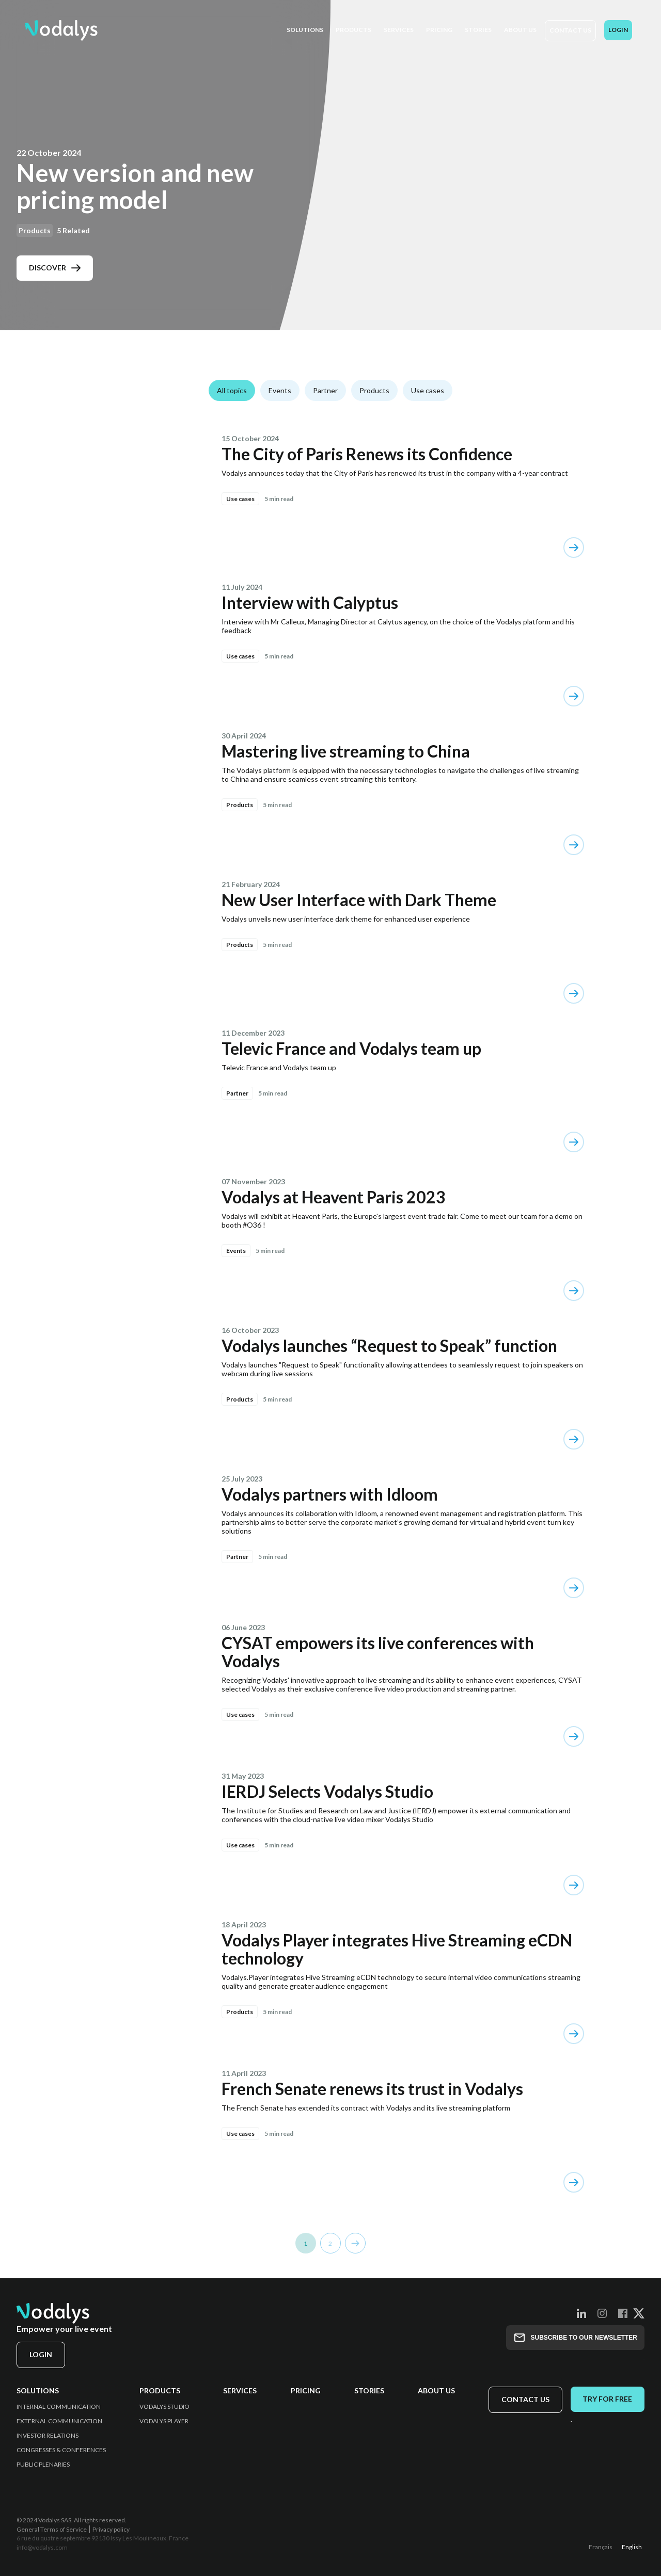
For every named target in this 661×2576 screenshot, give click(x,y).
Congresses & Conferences (61, 2450)
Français (600, 2547)
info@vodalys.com (42, 2547)
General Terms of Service (52, 2529)
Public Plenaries (43, 2464)
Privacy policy (111, 2529)
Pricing (305, 2391)
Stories (369, 2391)
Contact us (570, 30)
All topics (232, 390)
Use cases (427, 390)
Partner (325, 390)
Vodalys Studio (164, 2407)
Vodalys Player (163, 2421)
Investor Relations (47, 2436)
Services (240, 2391)
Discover (55, 267)
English (632, 2547)
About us (435, 2391)
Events (280, 390)
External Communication (59, 2421)
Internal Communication (59, 2407)
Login (618, 30)
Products (374, 390)
